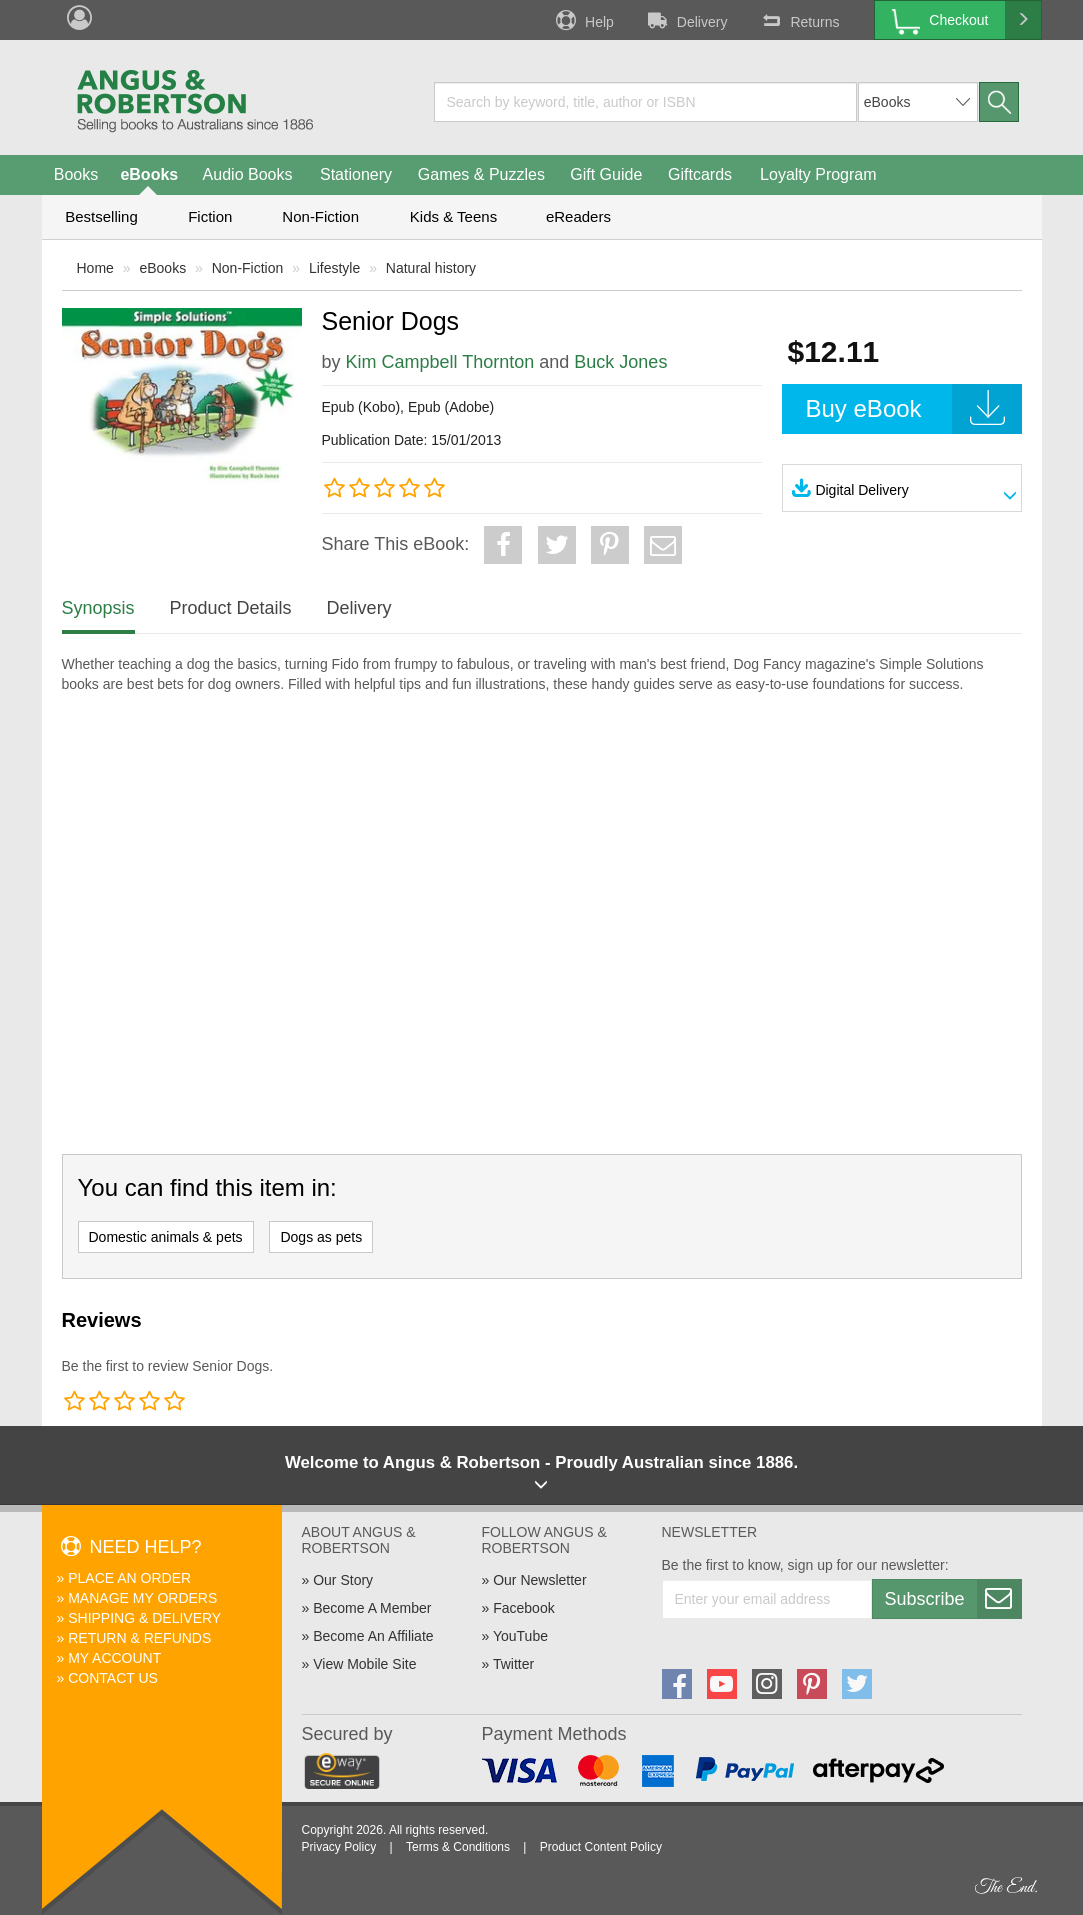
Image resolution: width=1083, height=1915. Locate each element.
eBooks (149, 174)
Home (95, 268)
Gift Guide (606, 174)
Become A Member (372, 1608)
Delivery (686, 20)
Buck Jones (620, 362)
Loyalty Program (818, 174)
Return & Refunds (139, 1638)
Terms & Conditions (458, 1847)
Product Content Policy (601, 1847)
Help (583, 20)
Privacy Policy (339, 1847)
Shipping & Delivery (144, 1618)
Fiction (210, 216)
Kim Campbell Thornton (440, 362)
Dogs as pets (321, 1237)
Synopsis (98, 608)
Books (76, 174)
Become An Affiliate (373, 1636)
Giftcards (700, 174)
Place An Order (129, 1578)
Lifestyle (334, 268)
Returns (798, 20)
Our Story (343, 1580)
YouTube (520, 1636)
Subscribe (953, 1599)
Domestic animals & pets (166, 1237)
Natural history (431, 268)
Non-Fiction (320, 216)
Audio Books (248, 174)
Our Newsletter (539, 1580)
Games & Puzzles (481, 174)
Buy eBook (914, 409)
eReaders (578, 216)
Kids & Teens (453, 216)
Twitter (513, 1664)
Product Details (231, 608)
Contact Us (113, 1678)
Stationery (356, 174)
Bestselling (101, 216)
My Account (114, 1658)
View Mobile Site (364, 1664)
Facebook (523, 1608)
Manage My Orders (142, 1598)
